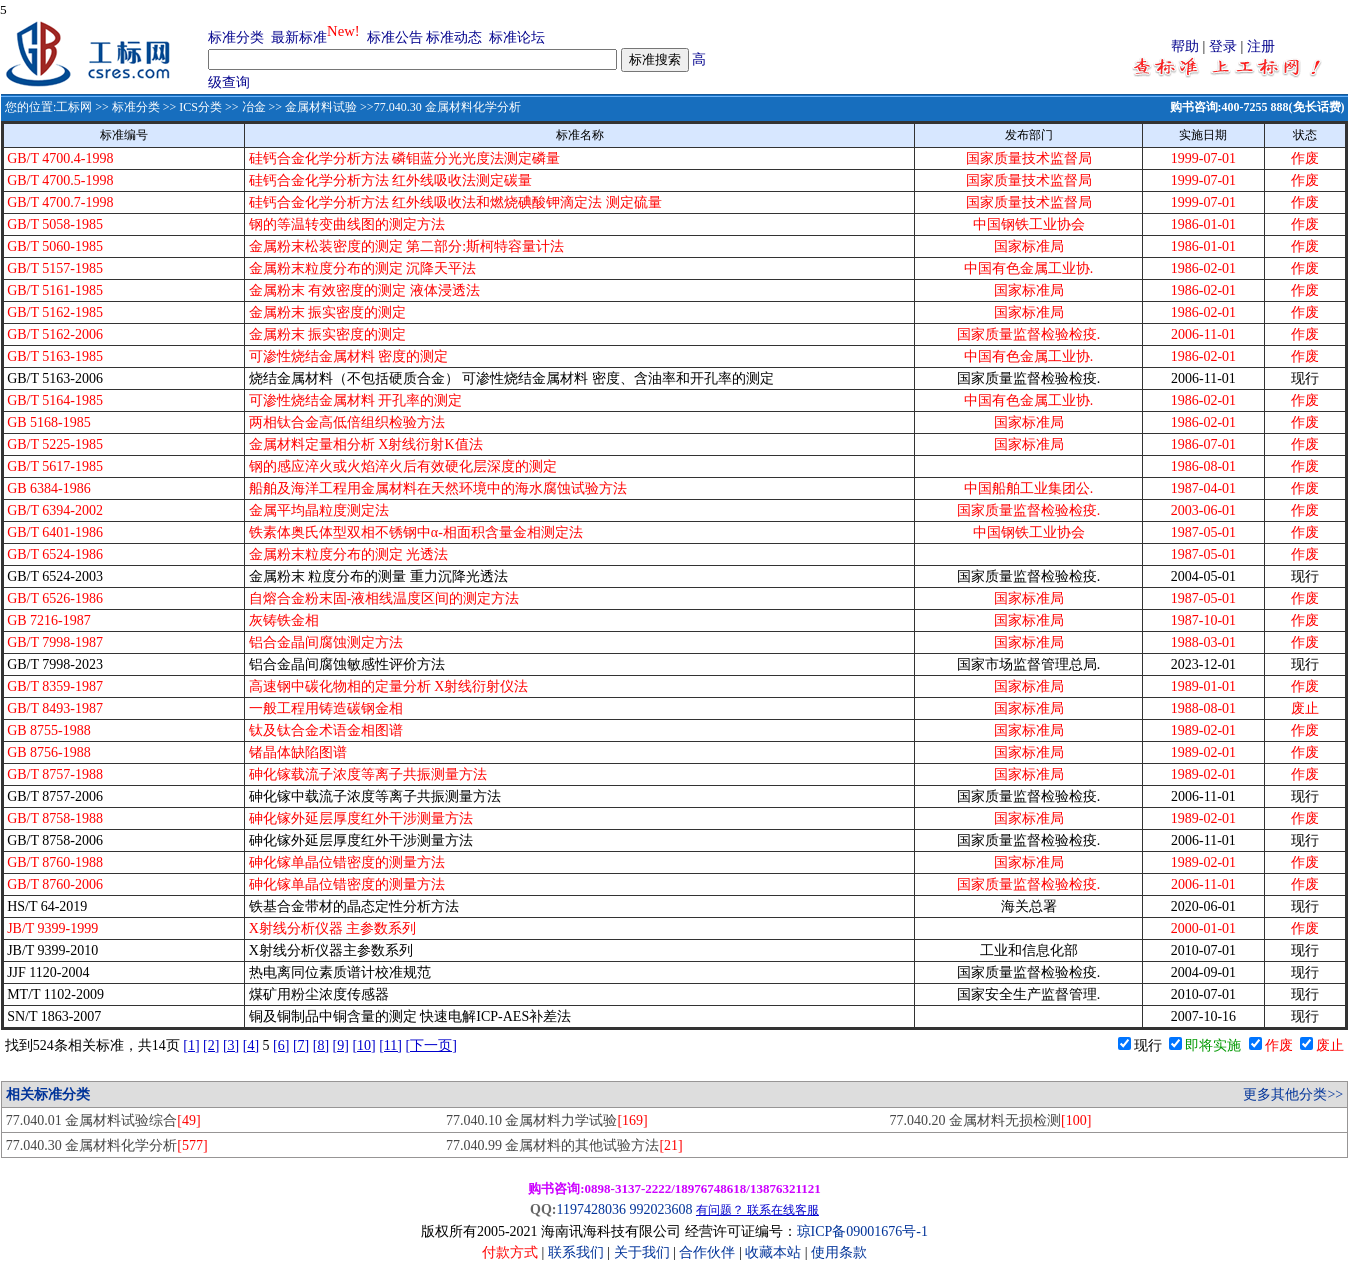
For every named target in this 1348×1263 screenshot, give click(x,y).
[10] (363, 1045)
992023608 (660, 1209)
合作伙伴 (707, 1252)
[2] (211, 1045)
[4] (251, 1045)
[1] (191, 1045)
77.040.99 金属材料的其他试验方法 (564, 1145)
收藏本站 (773, 1252)
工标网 (74, 107)
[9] (341, 1045)
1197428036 (590, 1209)
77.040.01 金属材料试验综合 (103, 1120)
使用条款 (839, 1252)
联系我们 (576, 1252)
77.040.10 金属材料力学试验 (547, 1120)
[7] (301, 1045)
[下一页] (431, 1045)
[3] (231, 1045)
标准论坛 (517, 37)
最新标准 (299, 37)
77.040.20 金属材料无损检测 (991, 1120)
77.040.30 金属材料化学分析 (107, 1145)
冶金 (254, 107)
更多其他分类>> (1293, 1094)
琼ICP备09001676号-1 (862, 1231)
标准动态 (454, 37)
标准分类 (236, 37)
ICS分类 (200, 107)
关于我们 (644, 1252)
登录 (1223, 46)
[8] (321, 1045)
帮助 (1185, 46)
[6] (281, 1045)
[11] (390, 1045)
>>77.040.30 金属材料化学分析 (439, 107)
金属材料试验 (321, 107)
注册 (1261, 46)
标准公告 (395, 37)
